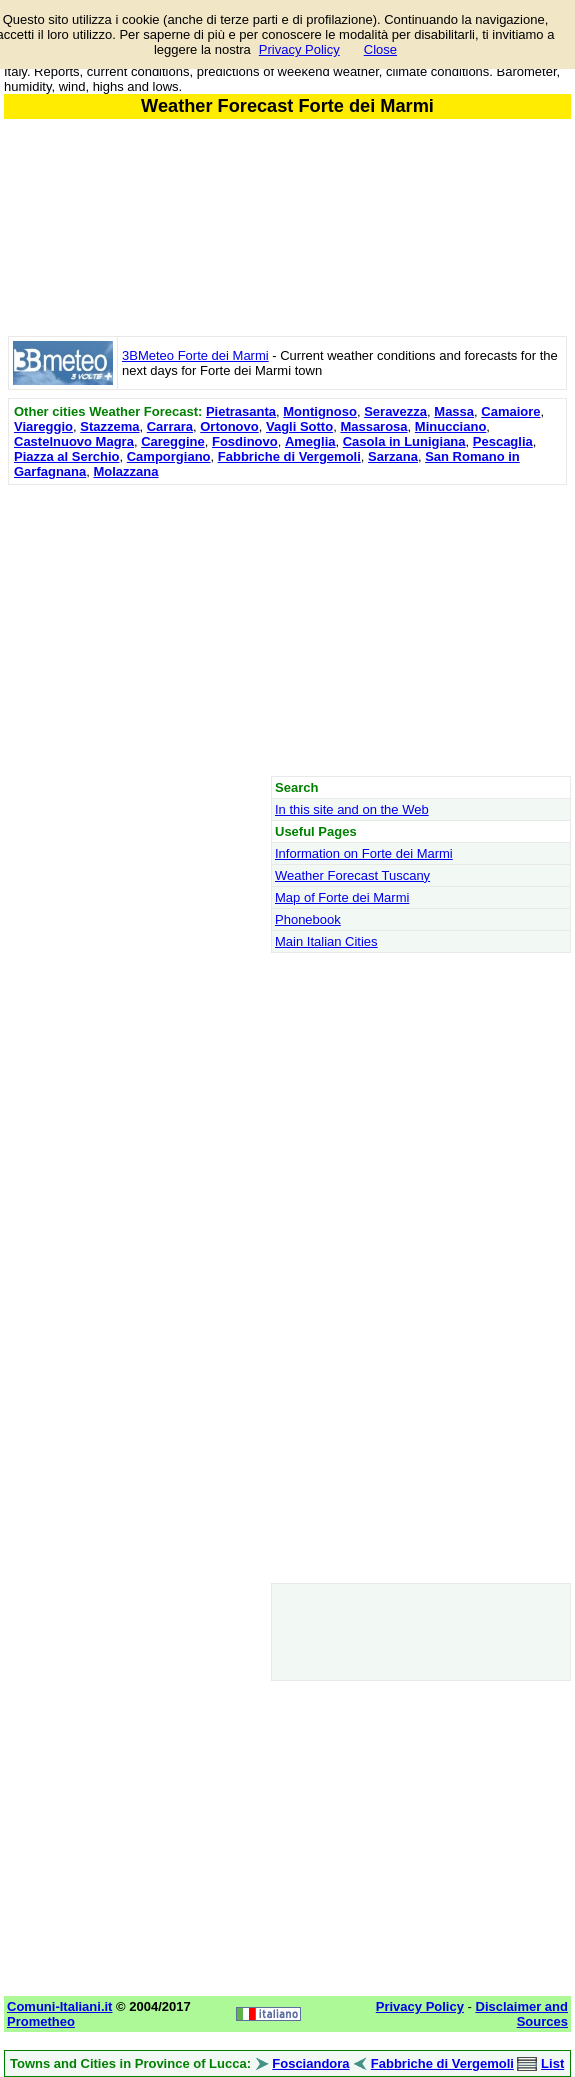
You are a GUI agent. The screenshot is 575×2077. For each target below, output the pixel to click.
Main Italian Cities (326, 941)
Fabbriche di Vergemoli (289, 456)
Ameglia (310, 441)
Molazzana (125, 471)
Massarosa (373, 426)
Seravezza (395, 411)
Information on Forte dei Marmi (364, 853)
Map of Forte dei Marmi (342, 897)
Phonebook (308, 919)
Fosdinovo (245, 441)
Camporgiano (169, 456)
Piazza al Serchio (67, 456)
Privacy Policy (299, 49)
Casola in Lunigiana (404, 441)
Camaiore (510, 411)
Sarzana (393, 456)
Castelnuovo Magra (74, 441)
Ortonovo (229, 426)
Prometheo (41, 2021)
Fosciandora (310, 2063)
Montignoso (320, 411)
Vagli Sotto (299, 426)
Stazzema (109, 426)
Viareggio (43, 426)
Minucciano (451, 426)
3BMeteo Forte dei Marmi (195, 355)
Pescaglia (503, 441)
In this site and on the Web (352, 809)
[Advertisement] (287, 630)
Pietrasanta (241, 411)
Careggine (173, 441)
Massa (454, 411)
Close (380, 49)
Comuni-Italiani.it (59, 2006)
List (552, 2063)
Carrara (170, 426)
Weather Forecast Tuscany (352, 875)
